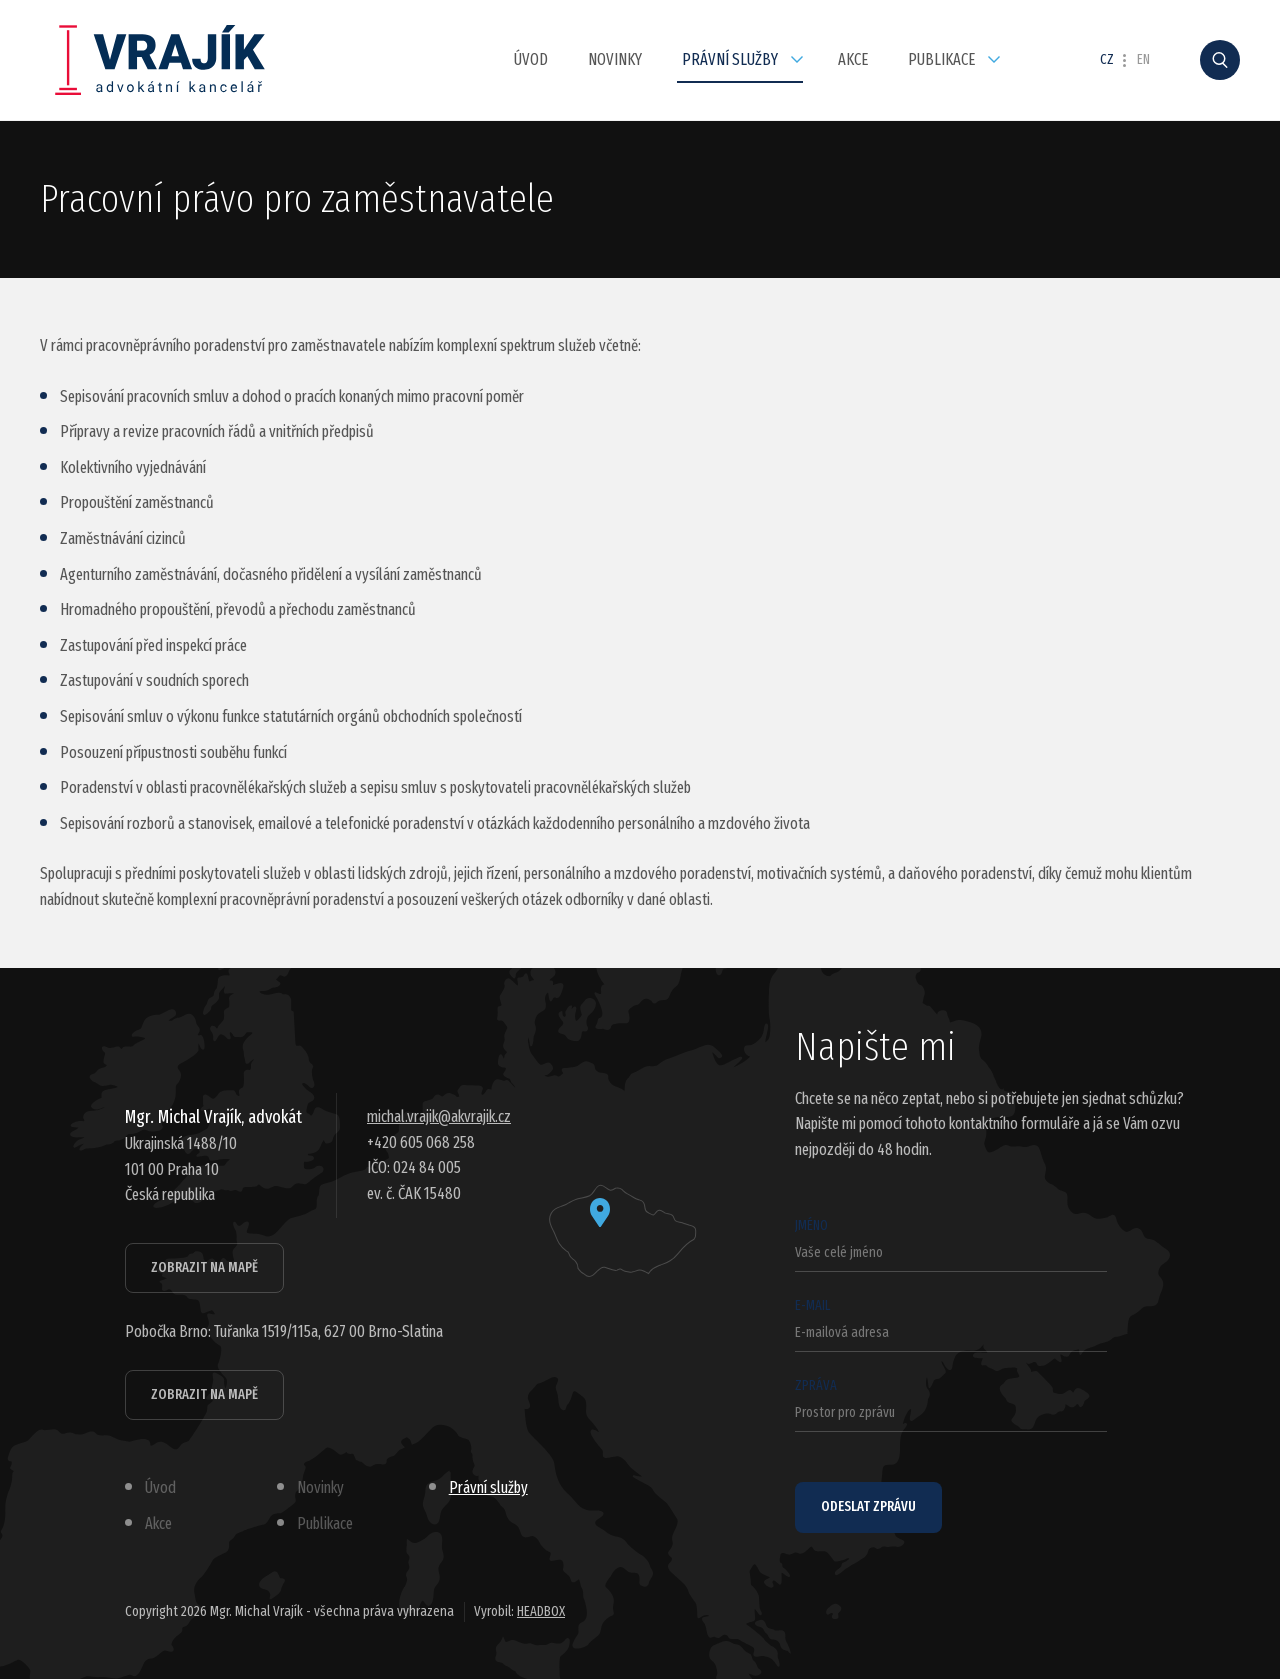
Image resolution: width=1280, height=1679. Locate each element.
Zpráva (951, 1404)
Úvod (531, 59)
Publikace (941, 59)
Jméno (951, 1244)
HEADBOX (541, 1611)
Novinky (615, 59)
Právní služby (730, 59)
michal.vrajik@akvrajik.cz (439, 1116)
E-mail (951, 1324)
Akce (853, 59)
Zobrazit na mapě (204, 1267)
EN (1143, 60)
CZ (1107, 60)
